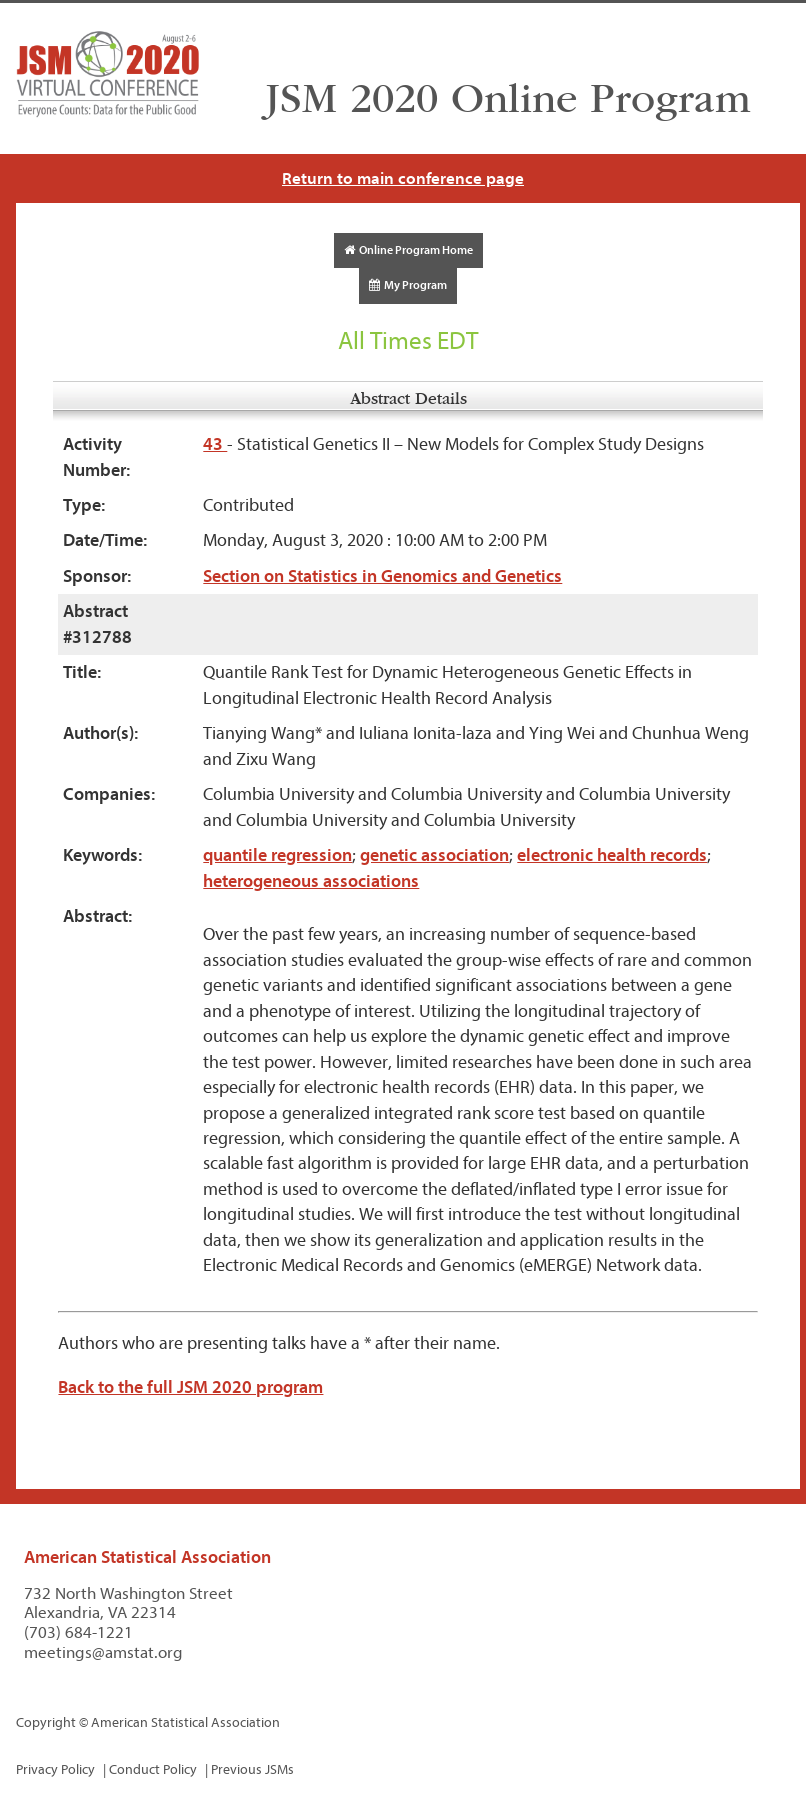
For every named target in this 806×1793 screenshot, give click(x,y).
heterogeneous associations (311, 881)
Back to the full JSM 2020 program (190, 1387)
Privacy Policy (55, 1769)
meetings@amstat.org (103, 1652)
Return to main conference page (403, 178)
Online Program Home (408, 250)
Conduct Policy (153, 1769)
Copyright (46, 1722)
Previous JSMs (252, 1769)
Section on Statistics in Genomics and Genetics (382, 576)
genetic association (434, 855)
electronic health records (612, 855)
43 (215, 444)
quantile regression (277, 855)
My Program (408, 285)
